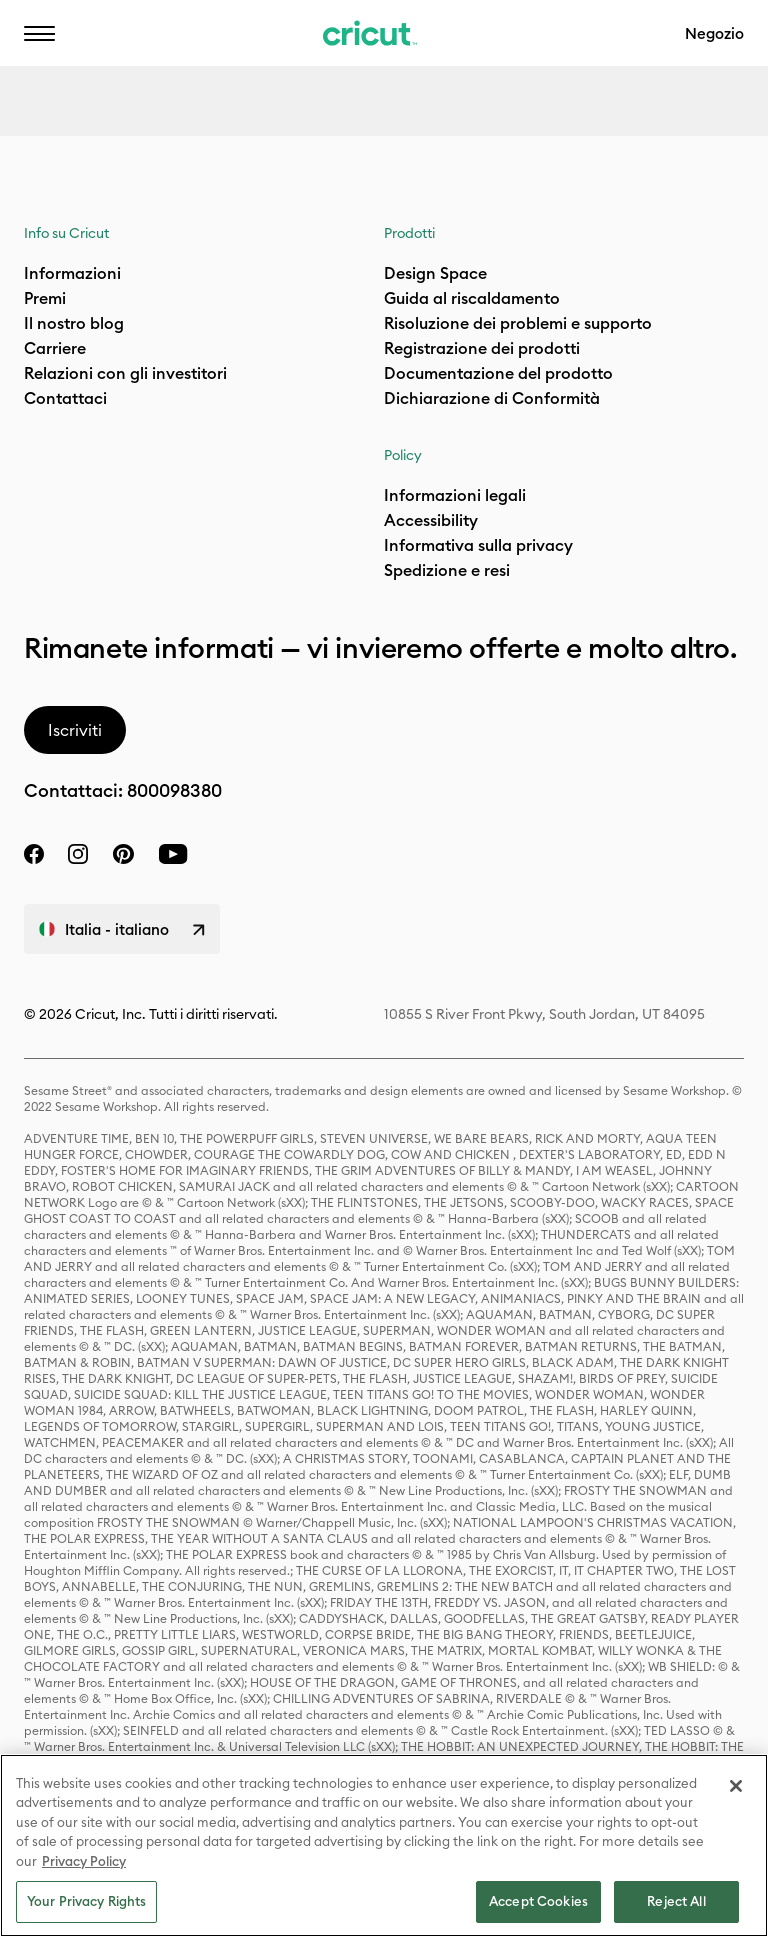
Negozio (714, 33)
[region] (384, 1845)
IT (159, 46)
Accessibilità (389, 46)
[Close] (736, 1786)
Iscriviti (75, 730)
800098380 (174, 790)
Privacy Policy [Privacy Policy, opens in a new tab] (84, 1861)
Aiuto (255, 46)
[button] (39, 33)
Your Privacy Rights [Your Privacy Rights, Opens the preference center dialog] (86, 1901)
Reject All (676, 1901)
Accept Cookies (538, 1901)
